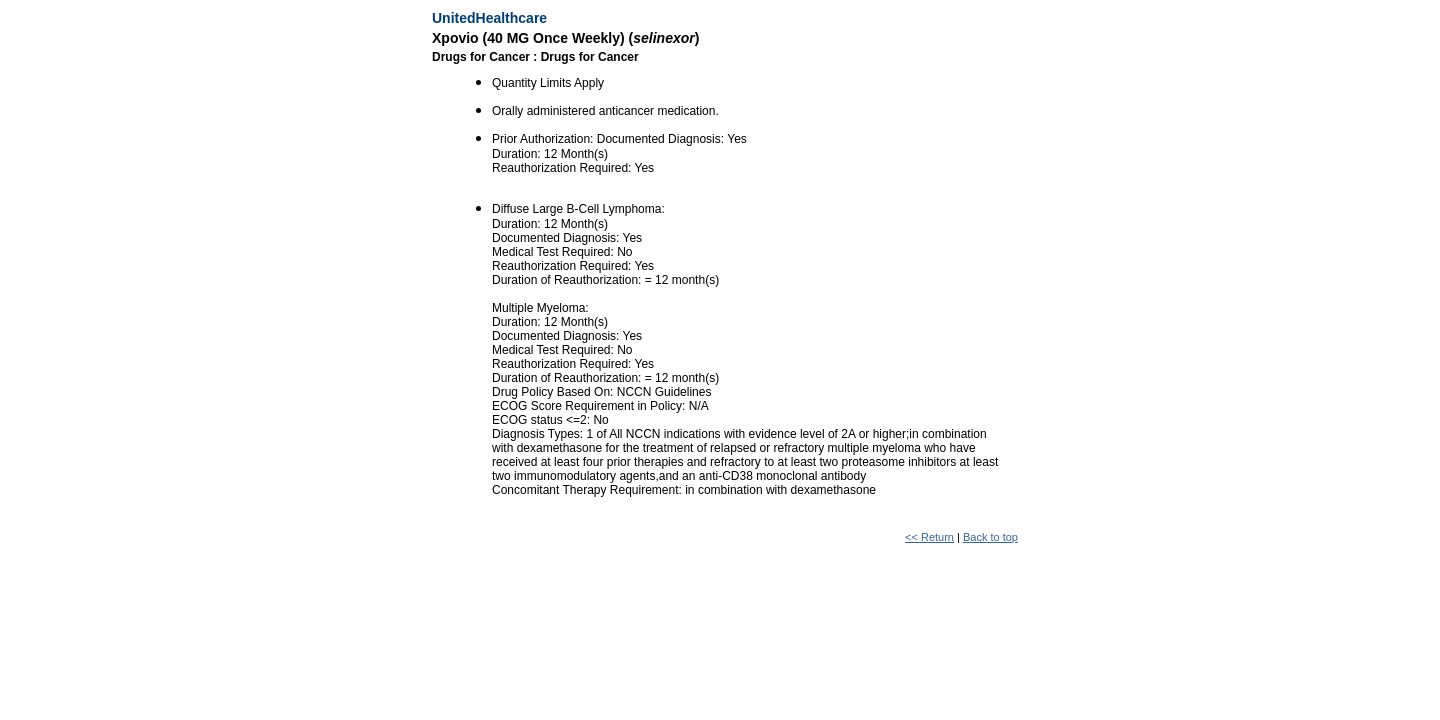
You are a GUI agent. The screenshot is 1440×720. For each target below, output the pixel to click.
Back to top (990, 537)
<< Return (929, 537)
